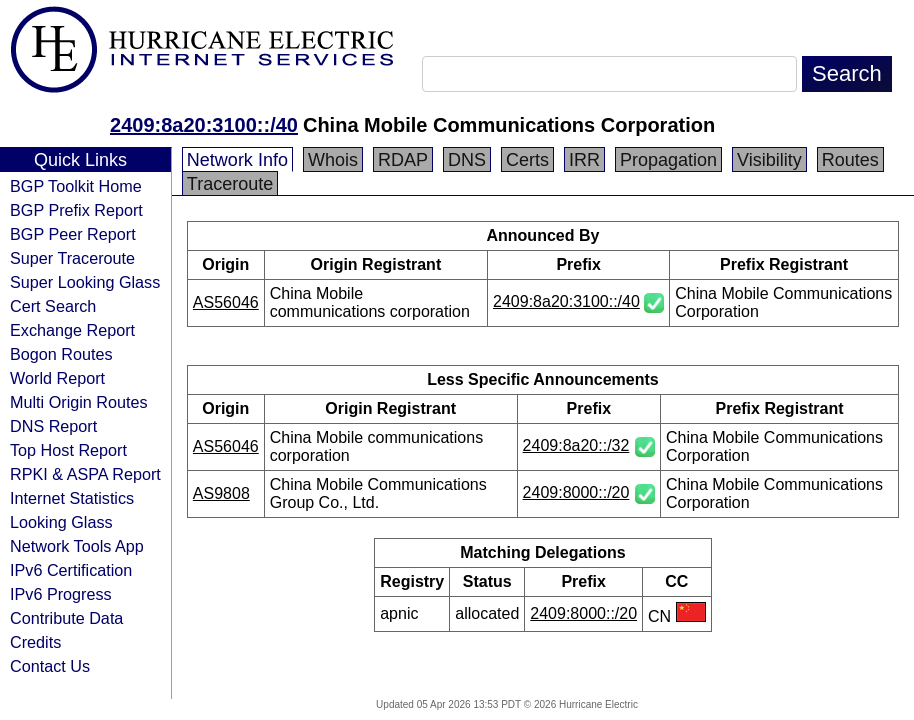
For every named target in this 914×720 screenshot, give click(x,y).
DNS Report (53, 426)
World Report (57, 378)
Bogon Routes (61, 354)
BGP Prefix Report (76, 210)
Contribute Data (66, 618)
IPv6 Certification (71, 570)
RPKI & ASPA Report (85, 474)
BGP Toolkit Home (76, 186)
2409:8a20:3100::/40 (204, 125)
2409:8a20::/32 (576, 445)
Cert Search (53, 306)
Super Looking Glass (85, 282)
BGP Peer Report (73, 234)
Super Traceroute (72, 258)
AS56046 (226, 302)
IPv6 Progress (61, 594)
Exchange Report (72, 330)
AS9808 (221, 493)
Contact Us (50, 666)
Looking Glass (61, 522)
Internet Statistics (72, 498)
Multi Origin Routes (79, 402)
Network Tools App (77, 546)
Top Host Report (68, 450)
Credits (35, 642)
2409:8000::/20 (576, 492)
